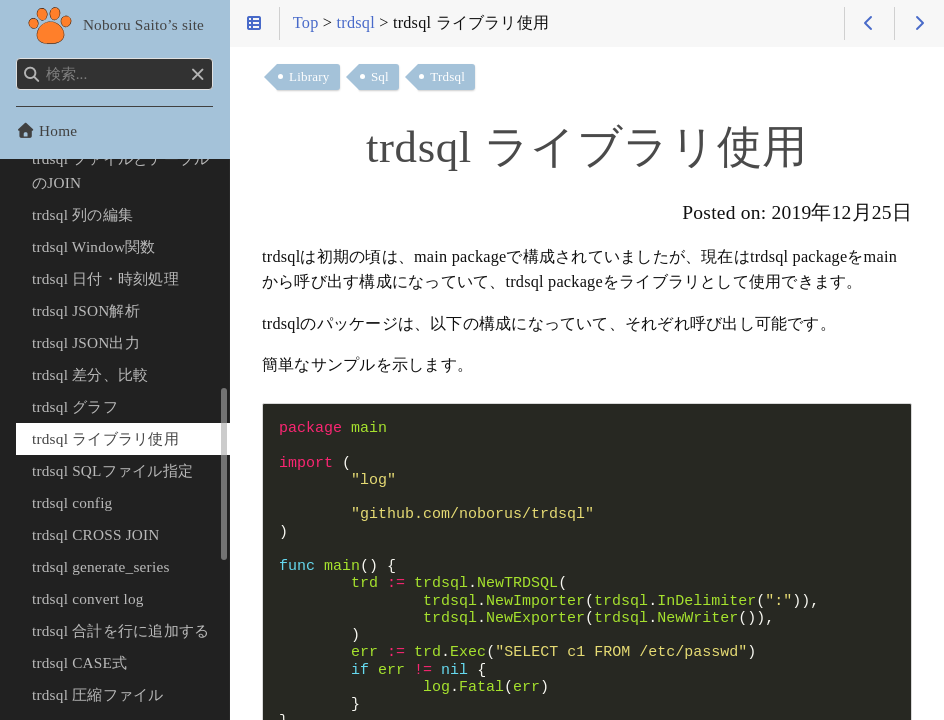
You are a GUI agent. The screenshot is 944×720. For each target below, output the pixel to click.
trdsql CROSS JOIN (96, 534)
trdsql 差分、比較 (90, 374)
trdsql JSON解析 (86, 310)
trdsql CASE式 (79, 662)
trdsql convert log (88, 598)
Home (46, 130)
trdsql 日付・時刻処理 (105, 278)
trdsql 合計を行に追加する (120, 630)
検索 (17, 58)
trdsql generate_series (101, 566)
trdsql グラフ (75, 406)
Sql (380, 76)
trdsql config (72, 502)
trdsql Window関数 (94, 246)
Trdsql (447, 76)
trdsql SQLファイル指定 (112, 470)
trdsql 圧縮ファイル (98, 694)
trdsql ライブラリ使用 (105, 438)
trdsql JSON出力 (86, 342)
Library (309, 76)
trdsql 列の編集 (82, 214)
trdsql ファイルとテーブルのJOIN (120, 170)
